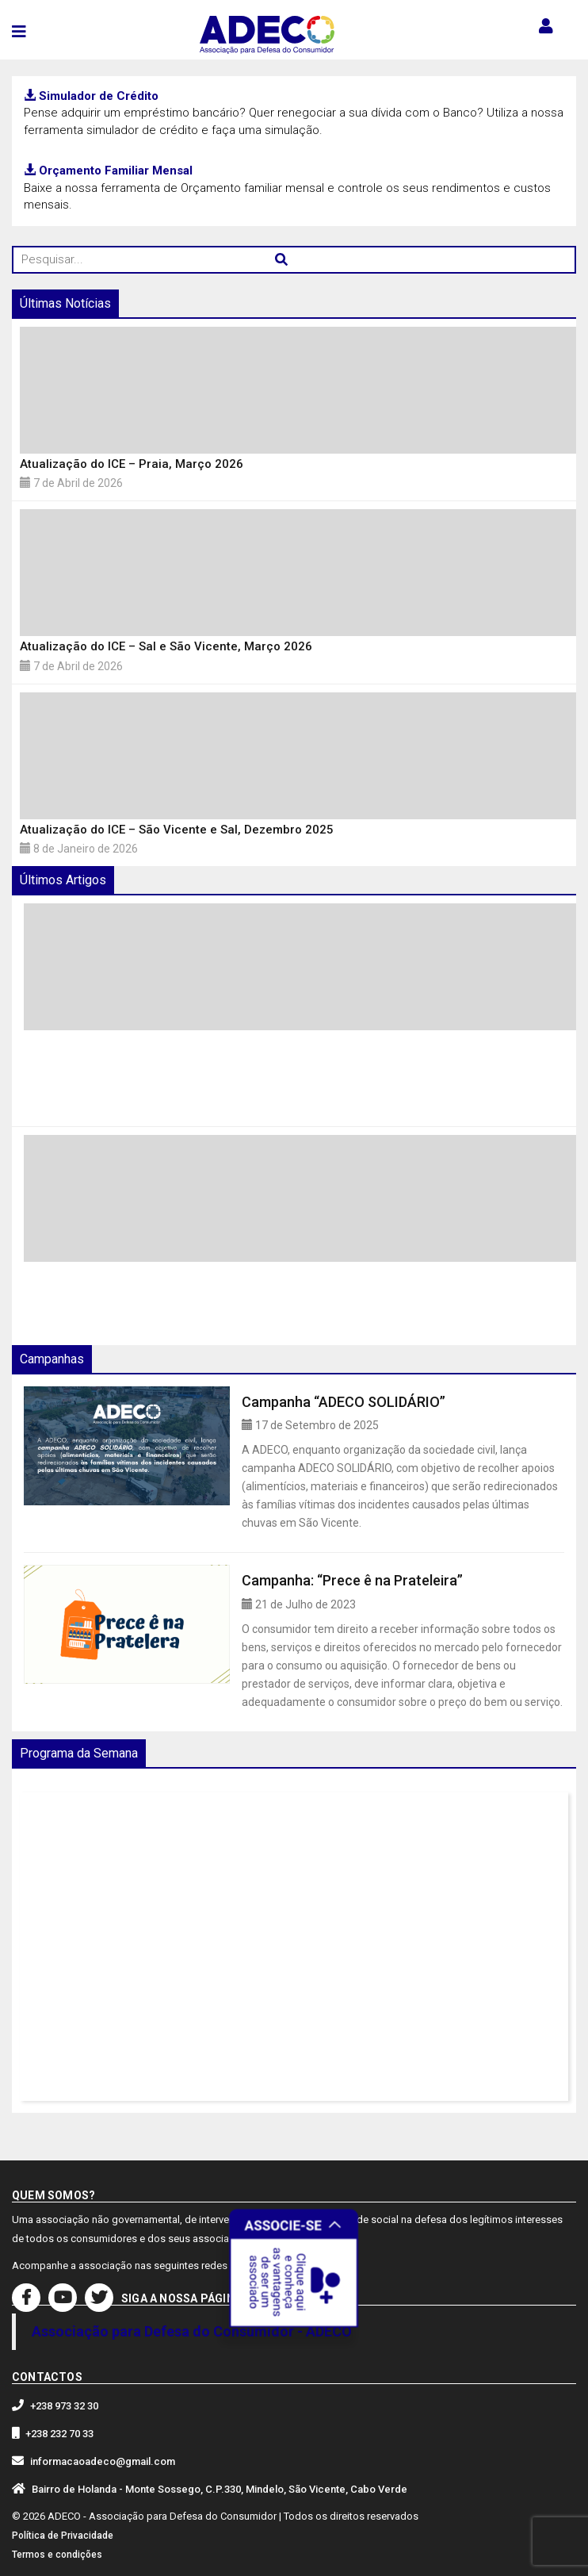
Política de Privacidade (62, 2535)
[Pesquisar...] (294, 260)
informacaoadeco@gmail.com (102, 2461)
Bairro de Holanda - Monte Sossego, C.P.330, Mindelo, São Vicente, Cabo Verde (219, 2489)
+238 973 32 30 (64, 2406)
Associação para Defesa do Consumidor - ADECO (192, 2331)
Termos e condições (57, 2554)
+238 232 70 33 (59, 2434)
